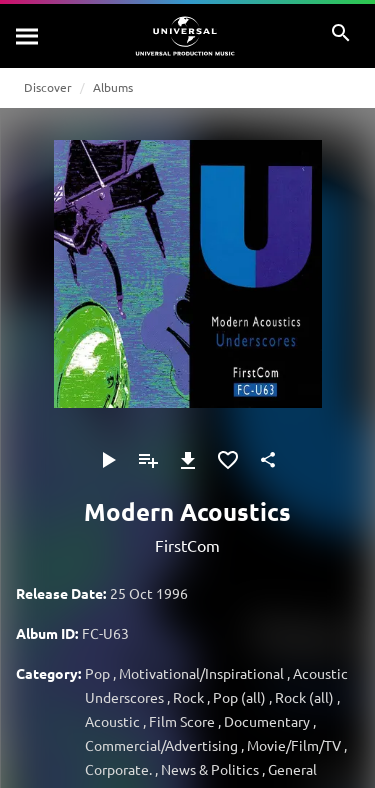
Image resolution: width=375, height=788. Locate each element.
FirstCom (187, 545)
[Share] (268, 460)
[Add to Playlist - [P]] (148, 460)
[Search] (28, 36)
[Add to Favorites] (228, 460)
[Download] (188, 460)
